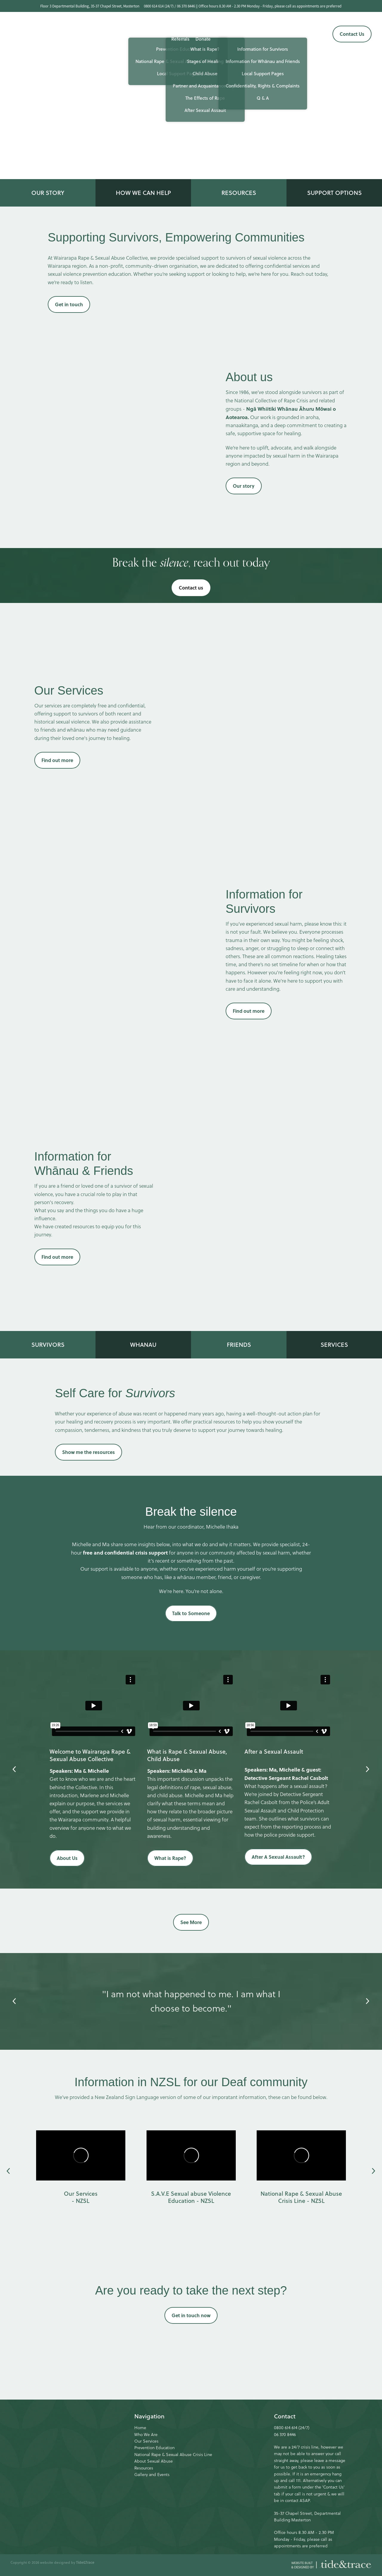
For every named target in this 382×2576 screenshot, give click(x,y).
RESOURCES (238, 192)
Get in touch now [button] (191, 2315)
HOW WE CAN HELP (143, 192)
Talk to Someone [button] (191, 1613)
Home (140, 2428)
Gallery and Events (152, 2474)
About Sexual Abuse (153, 2461)
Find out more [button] (57, 760)
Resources (143, 2468)
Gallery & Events (267, 28)
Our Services (143, 28)
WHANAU (143, 1344)
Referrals (180, 39)
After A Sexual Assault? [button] (278, 1856)
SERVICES (334, 1344)
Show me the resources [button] (88, 1452)
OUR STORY (47, 192)
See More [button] (191, 1922)
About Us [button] (67, 1858)
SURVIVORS (47, 1344)
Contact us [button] (191, 587)
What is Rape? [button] (170, 1858)
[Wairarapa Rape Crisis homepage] (46, 34)
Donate (203, 39)
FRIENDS (239, 1344)
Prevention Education (154, 2448)
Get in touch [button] (69, 304)
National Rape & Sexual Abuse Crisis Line (173, 2454)
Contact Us (352, 33)
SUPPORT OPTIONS (334, 192)
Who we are (110, 28)
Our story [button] (244, 485)
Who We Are (146, 2434)
